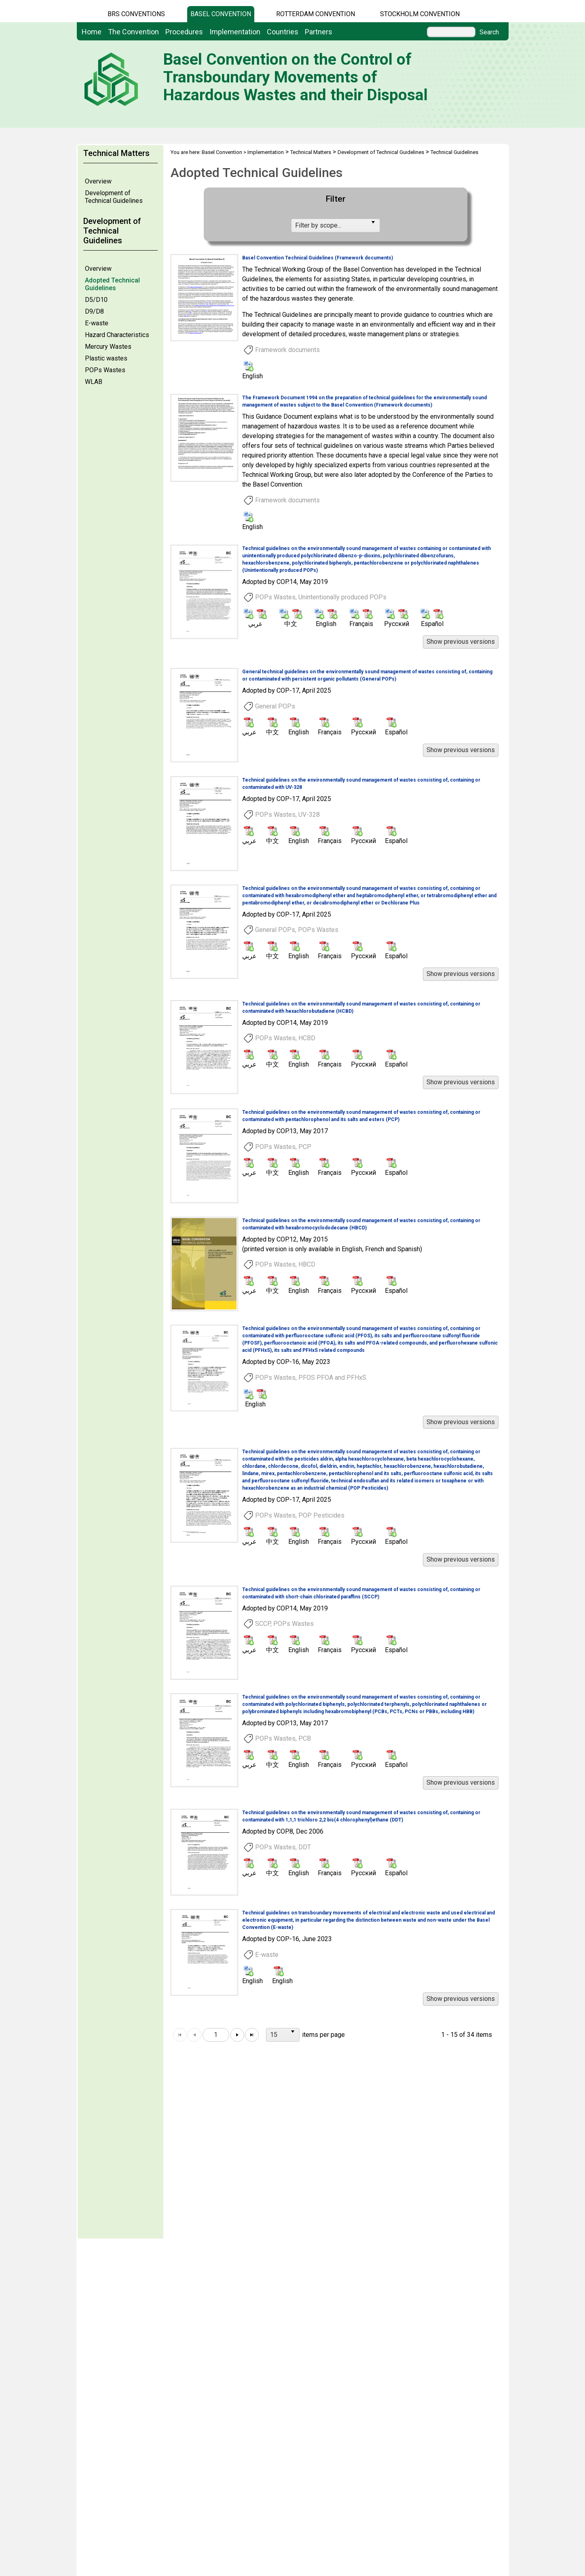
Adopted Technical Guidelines (112, 284)
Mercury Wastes (108, 346)
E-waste (96, 323)
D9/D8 (94, 311)
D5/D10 (96, 300)
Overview (98, 181)
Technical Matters (310, 152)
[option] (335, 317)
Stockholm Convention (420, 14)
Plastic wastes (106, 358)
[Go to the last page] (252, 2035)
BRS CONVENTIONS (136, 14)
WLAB (93, 382)
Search (489, 32)
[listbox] (335, 225)
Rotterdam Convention (315, 14)
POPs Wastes (105, 370)
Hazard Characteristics (117, 335)
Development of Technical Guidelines (114, 196)
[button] (460, 642)
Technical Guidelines (454, 152)
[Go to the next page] (237, 2035)
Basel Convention (220, 14)
